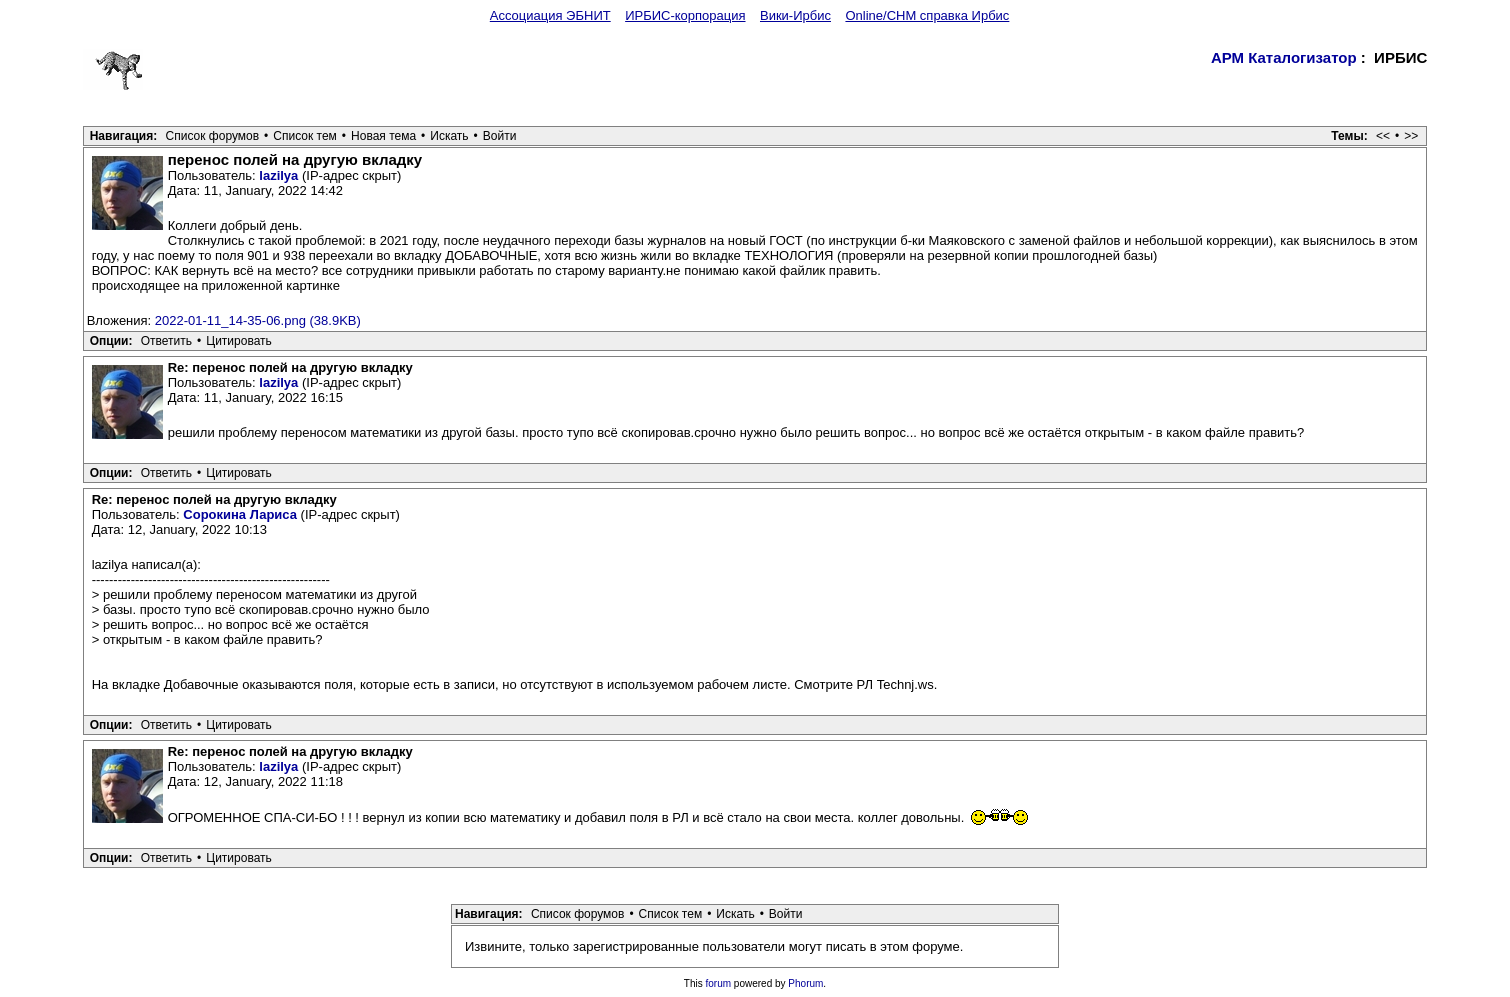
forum (719, 983)
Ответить (166, 341)
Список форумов (213, 136)
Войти (500, 136)
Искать (449, 136)
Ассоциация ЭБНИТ (550, 15)
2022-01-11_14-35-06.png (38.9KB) (258, 320)
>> (1411, 136)
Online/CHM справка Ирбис (927, 15)
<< (1383, 136)
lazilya (278, 175)
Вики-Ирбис (795, 15)
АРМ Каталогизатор (1284, 57)
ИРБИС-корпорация (685, 15)
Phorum (805, 983)
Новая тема (383, 136)
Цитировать (239, 341)
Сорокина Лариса (240, 514)
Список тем (305, 136)
